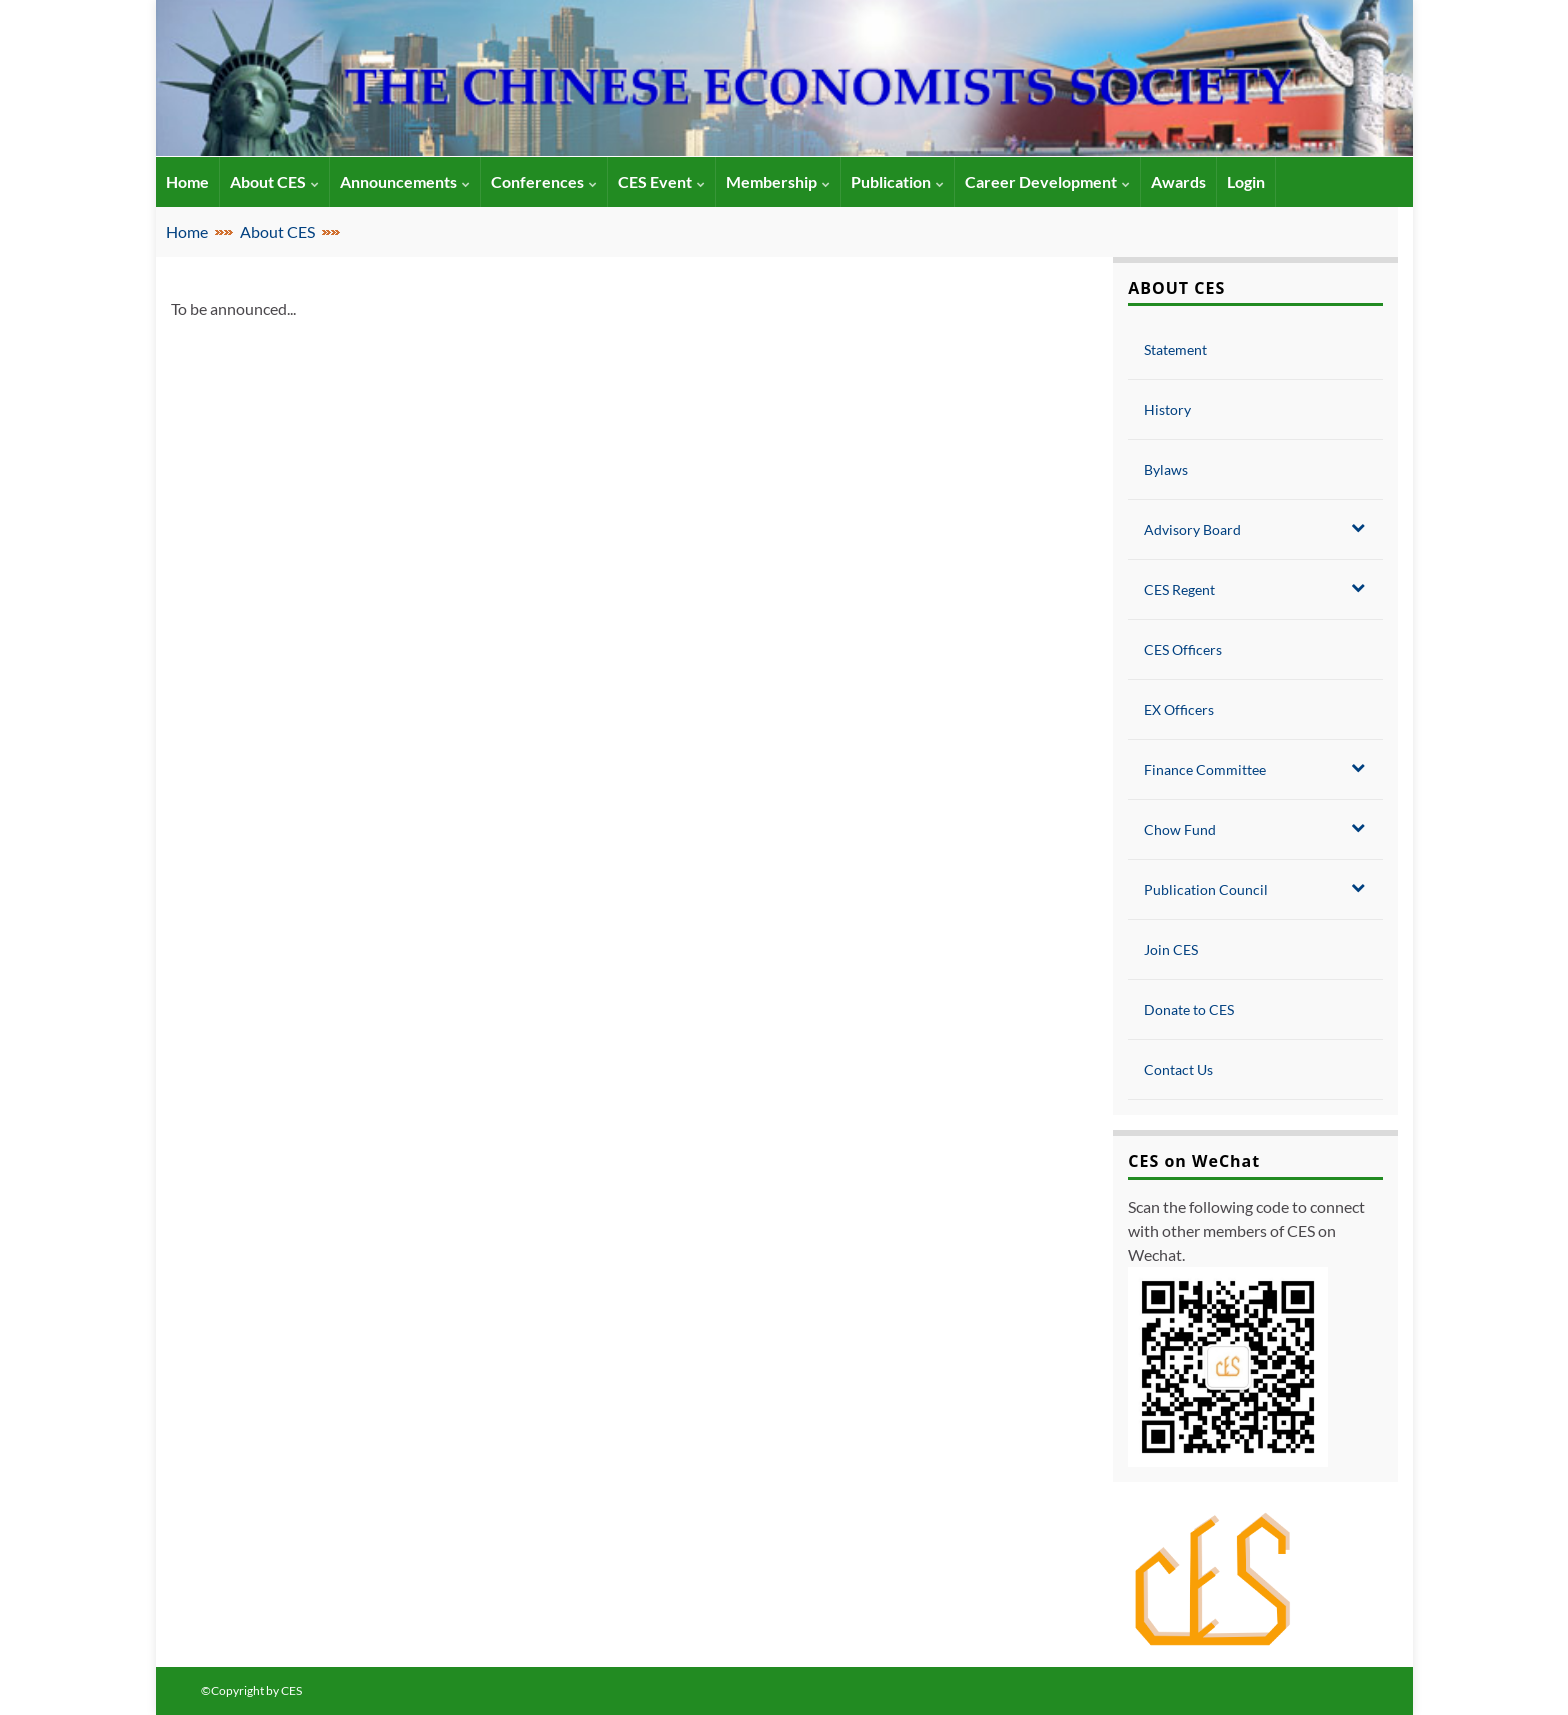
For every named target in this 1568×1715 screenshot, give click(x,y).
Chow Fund (1254, 829)
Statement (1175, 349)
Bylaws (1166, 469)
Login (1246, 181)
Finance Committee (1254, 769)
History (1167, 409)
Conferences (544, 181)
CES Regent (1254, 589)
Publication (897, 181)
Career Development (1047, 181)
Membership (778, 181)
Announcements (405, 181)
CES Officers (1183, 649)
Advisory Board (1254, 529)
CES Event (661, 181)
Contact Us (1178, 1069)
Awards (1178, 181)
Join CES (1171, 949)
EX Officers (1179, 709)
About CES (274, 181)
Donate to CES (1189, 1009)
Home (187, 231)
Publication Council (1254, 889)
